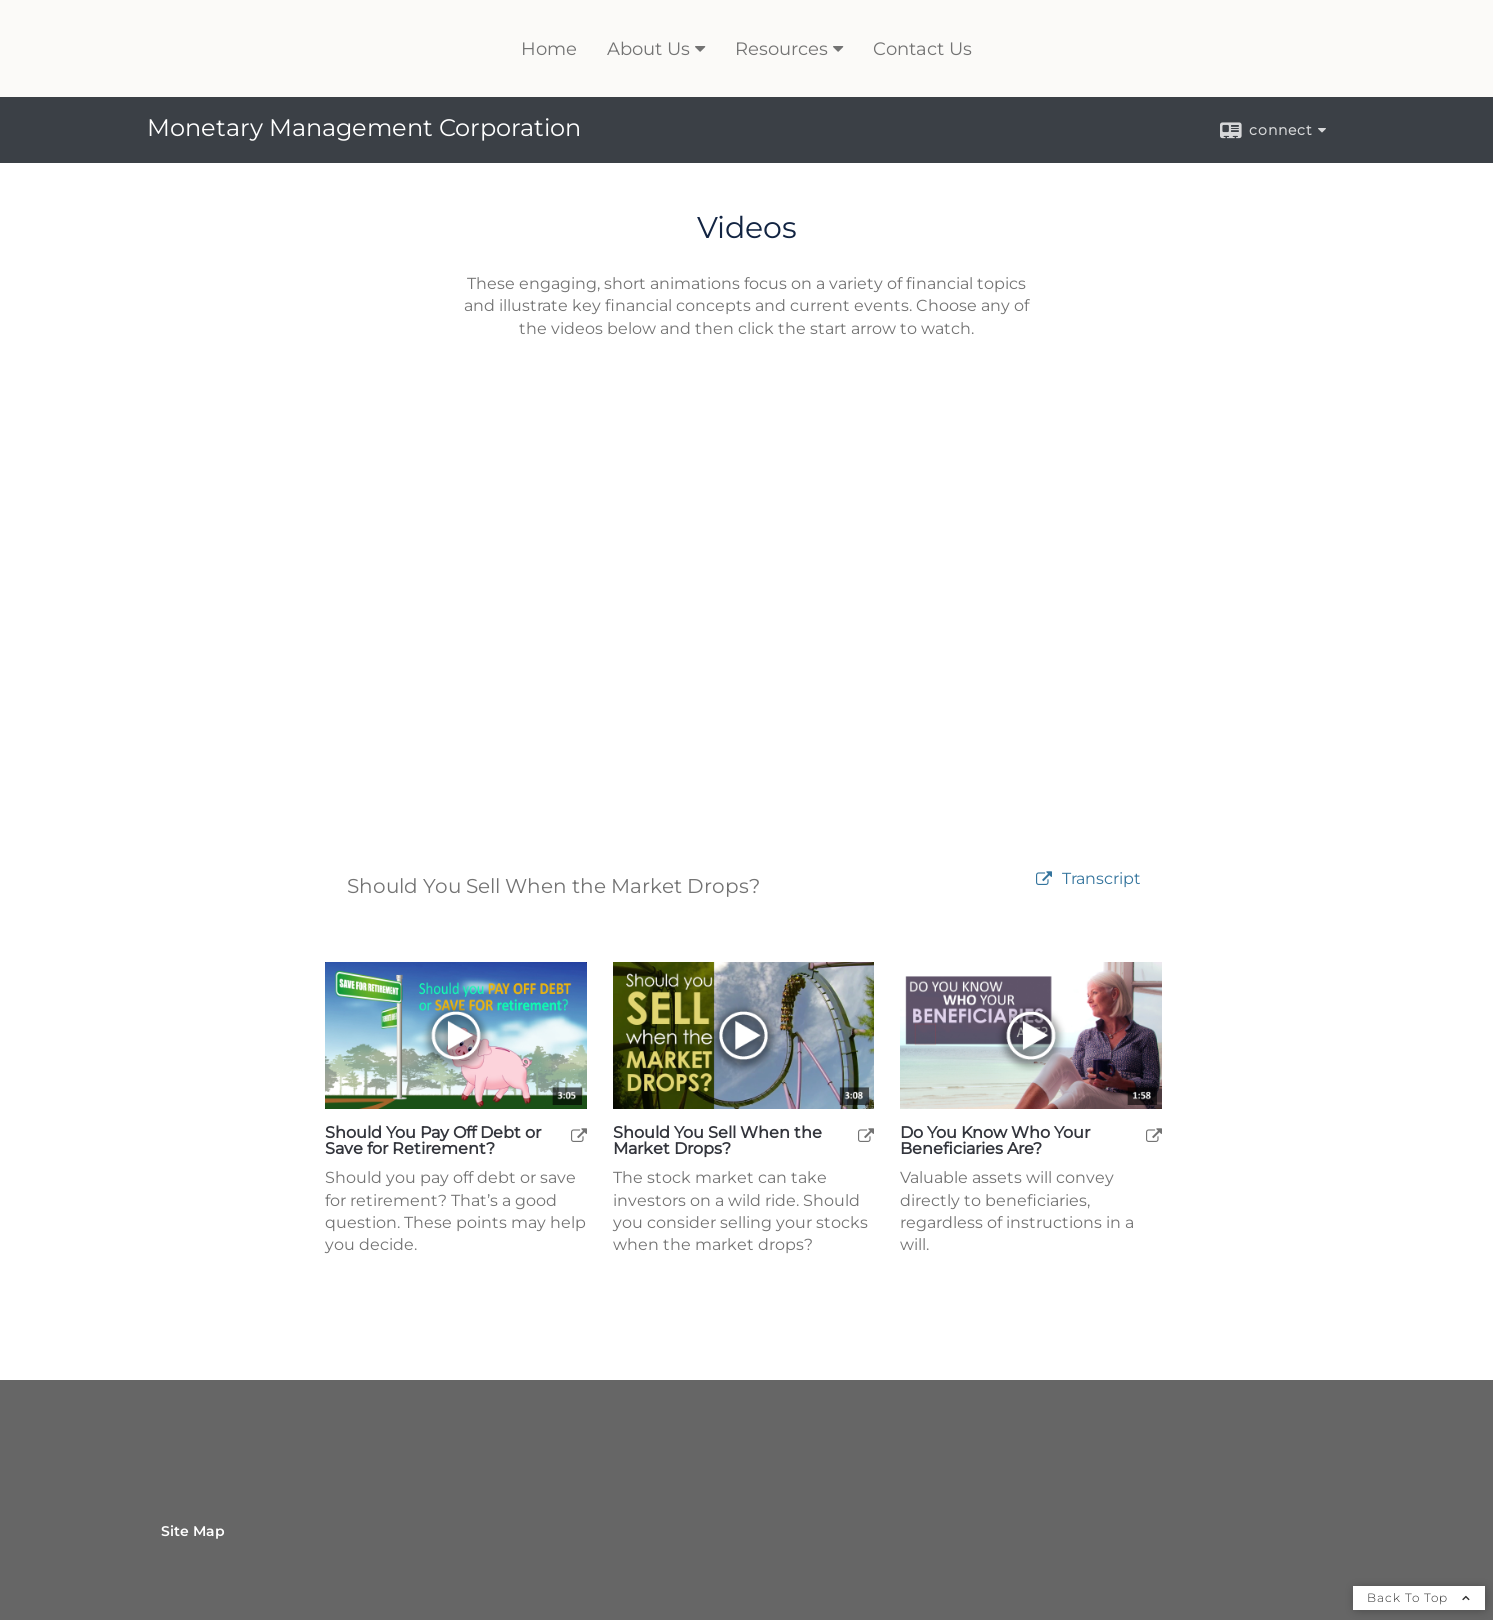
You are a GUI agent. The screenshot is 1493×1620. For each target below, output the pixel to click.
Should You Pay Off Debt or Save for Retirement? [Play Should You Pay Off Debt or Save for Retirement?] (433, 1141)
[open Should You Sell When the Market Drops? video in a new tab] (866, 1134)
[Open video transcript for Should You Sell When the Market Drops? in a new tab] (1101, 879)
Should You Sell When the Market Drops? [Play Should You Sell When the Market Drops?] (717, 1141)
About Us (648, 49)
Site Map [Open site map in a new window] (193, 1531)
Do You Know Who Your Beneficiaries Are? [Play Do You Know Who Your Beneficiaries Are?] (995, 1141)
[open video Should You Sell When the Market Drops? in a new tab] (1044, 879)
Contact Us (922, 49)
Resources (781, 49)
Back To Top (1419, 1597)
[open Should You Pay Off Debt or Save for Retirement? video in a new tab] (579, 1134)
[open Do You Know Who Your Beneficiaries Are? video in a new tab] (1154, 1134)
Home (549, 49)
